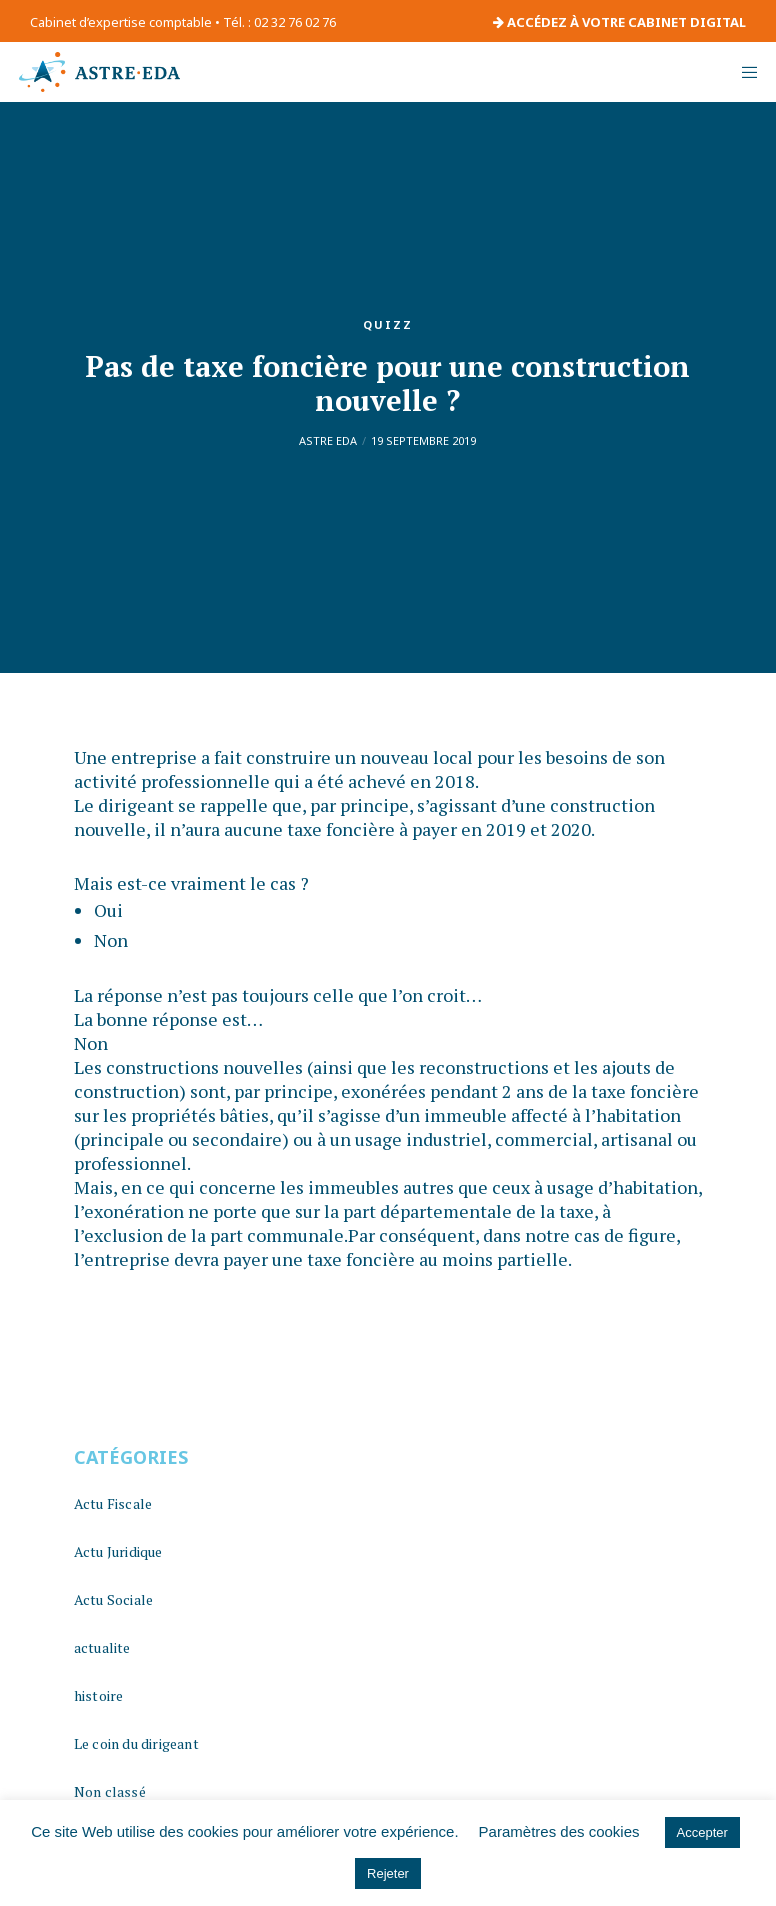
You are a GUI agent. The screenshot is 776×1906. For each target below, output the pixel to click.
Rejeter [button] (388, 1873)
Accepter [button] (702, 1832)
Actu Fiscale (113, 1503)
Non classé (110, 1791)
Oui (108, 910)
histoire (99, 1695)
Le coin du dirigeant (136, 1743)
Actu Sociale (113, 1599)
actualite (102, 1647)
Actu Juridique (118, 1551)
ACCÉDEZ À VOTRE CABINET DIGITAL (619, 22)
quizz (388, 324)
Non (111, 940)
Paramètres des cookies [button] (559, 1831)
